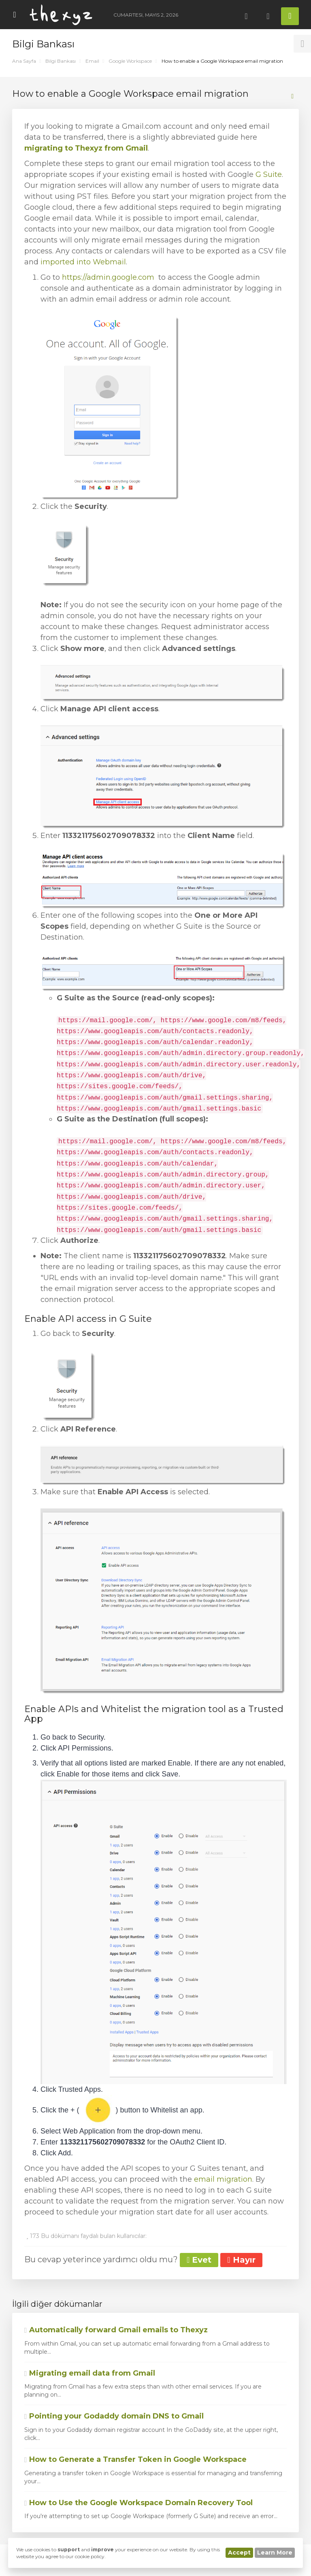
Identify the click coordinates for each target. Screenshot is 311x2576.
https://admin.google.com (108, 277)
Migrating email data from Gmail (89, 2373)
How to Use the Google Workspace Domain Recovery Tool (138, 2502)
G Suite (269, 174)
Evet (199, 2260)
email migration (223, 2179)
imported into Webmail (83, 261)
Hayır (241, 2260)
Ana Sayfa (24, 61)
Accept (239, 2552)
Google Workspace (130, 61)
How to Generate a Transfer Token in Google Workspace (135, 2459)
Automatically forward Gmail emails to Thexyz (116, 2329)
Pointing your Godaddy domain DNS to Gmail (114, 2416)
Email (92, 61)
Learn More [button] (274, 2552)
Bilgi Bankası (60, 61)
